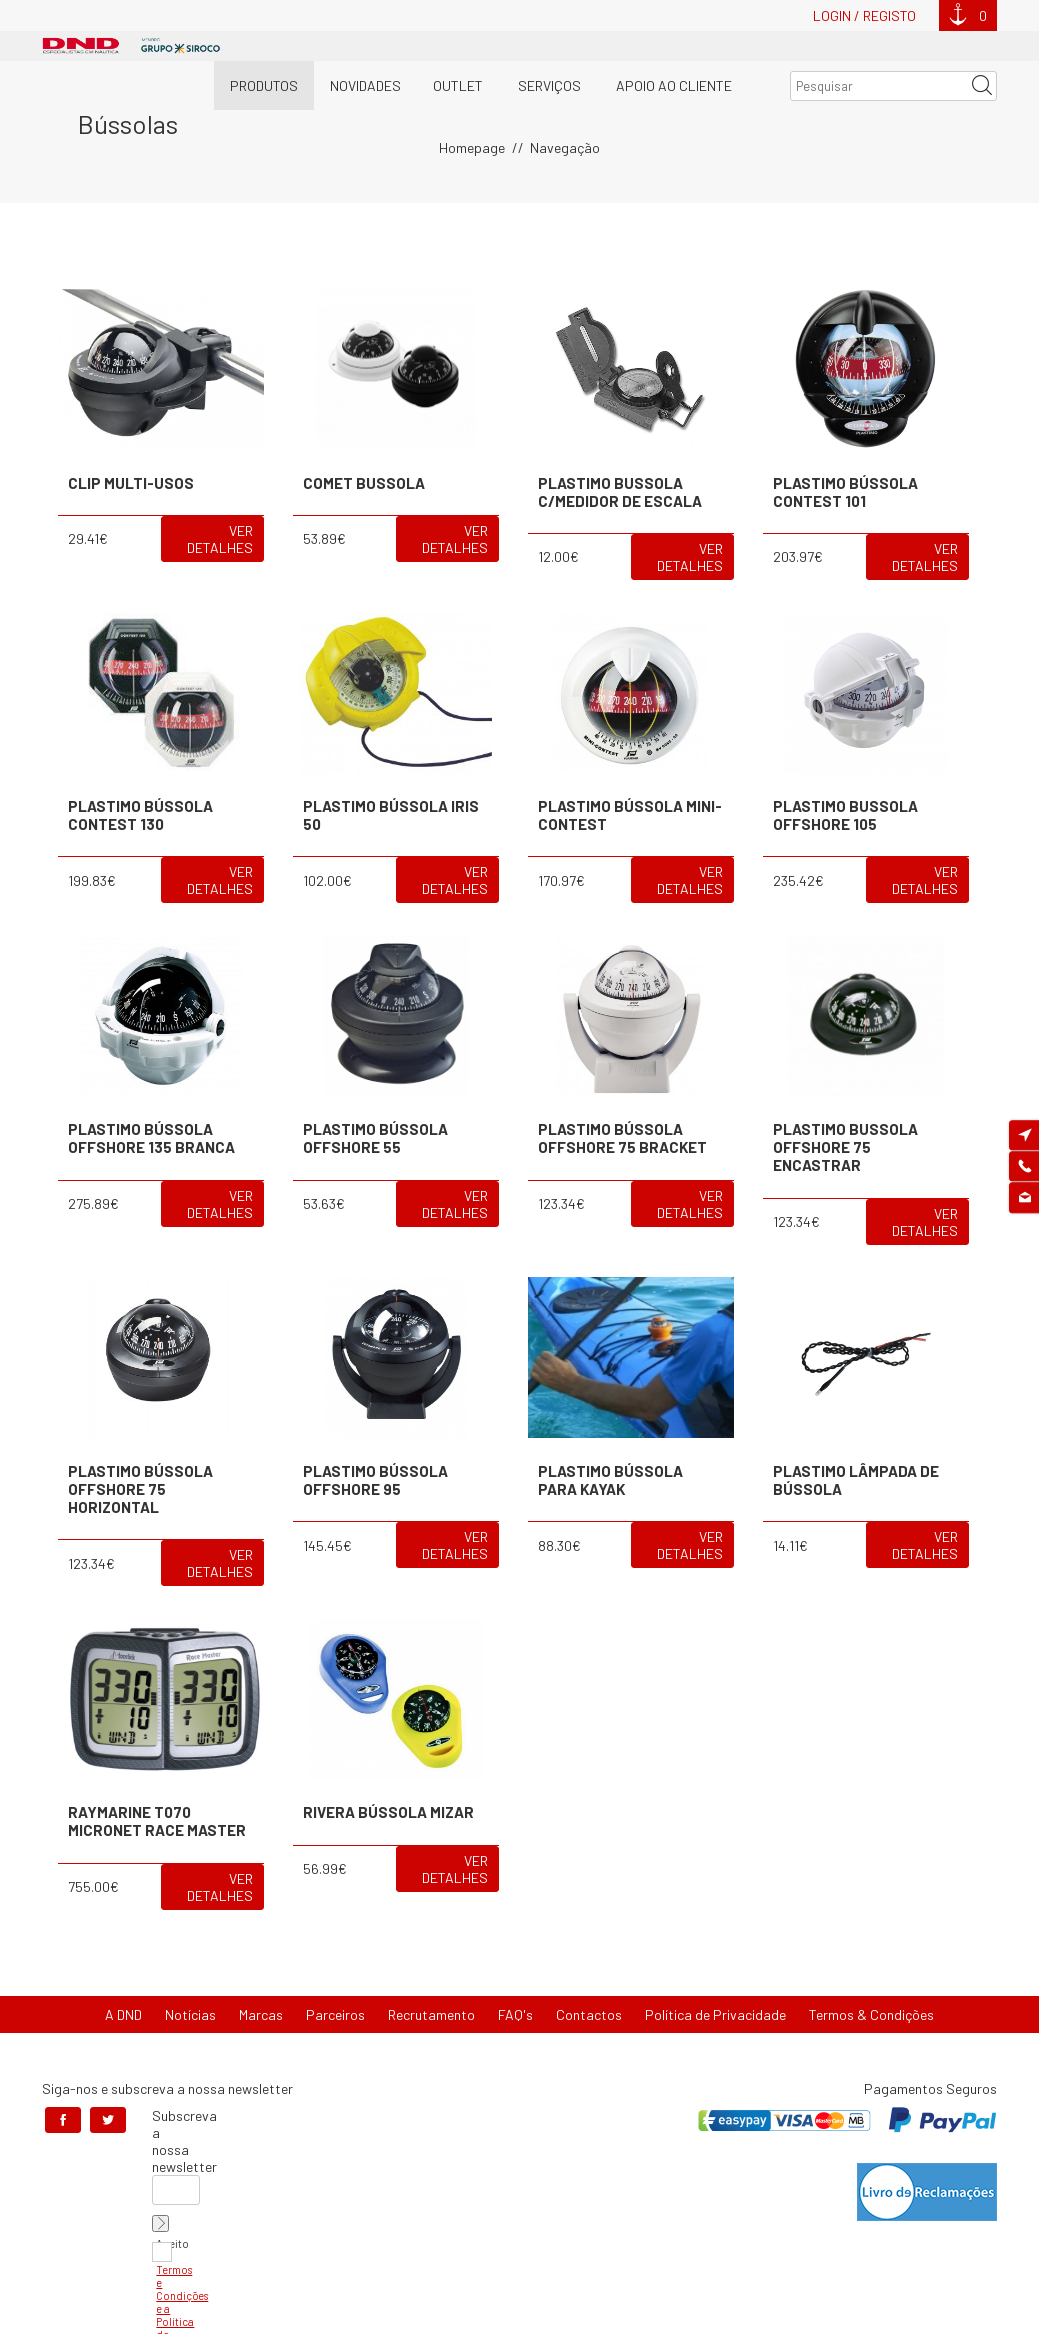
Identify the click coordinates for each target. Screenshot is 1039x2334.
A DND (123, 2014)
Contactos (589, 2014)
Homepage (472, 147)
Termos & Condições (871, 2014)
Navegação (565, 147)
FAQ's (515, 2014)
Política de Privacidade (715, 2014)
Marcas (261, 2014)
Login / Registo (864, 15)
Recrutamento (431, 2014)
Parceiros (335, 2014)
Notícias (190, 2014)
